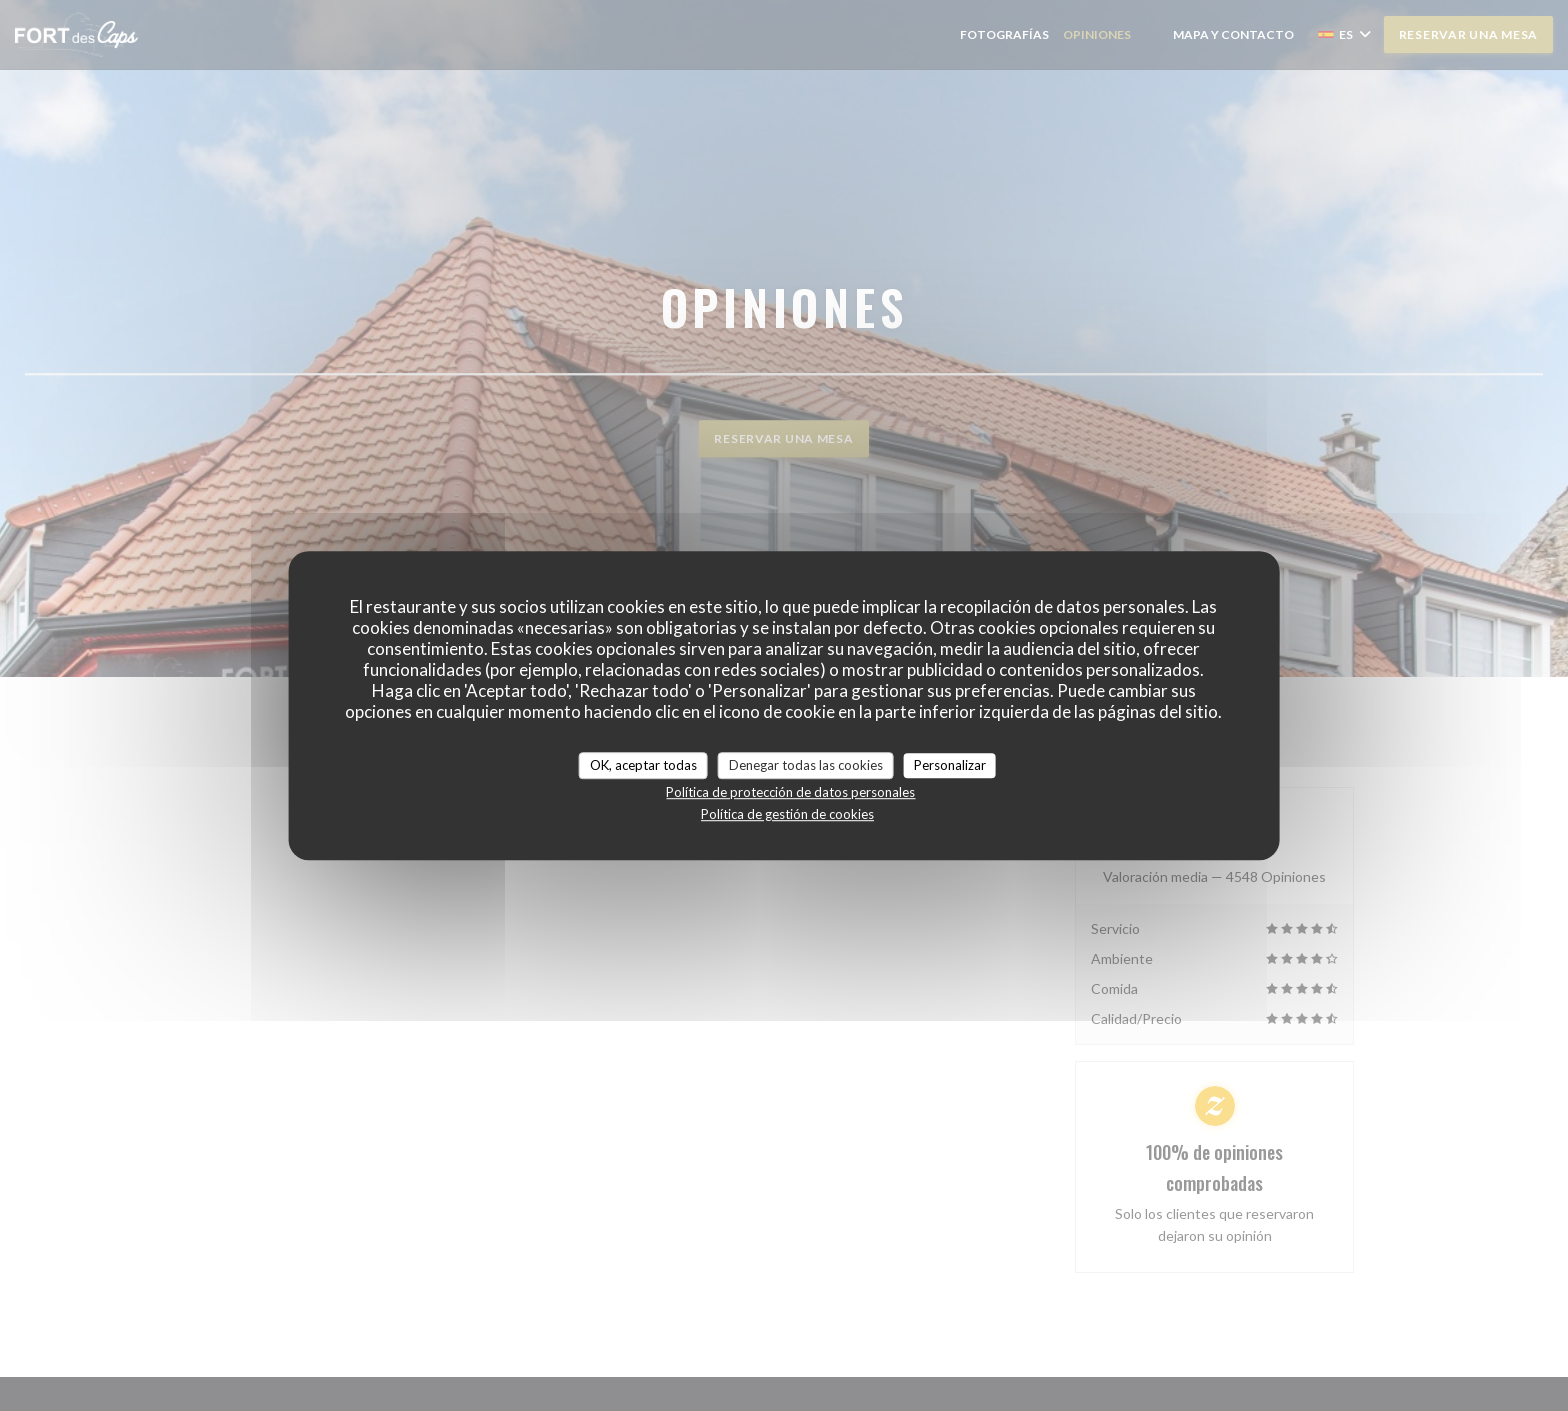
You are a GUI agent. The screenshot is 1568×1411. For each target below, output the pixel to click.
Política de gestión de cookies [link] (787, 814)
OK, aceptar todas (643, 765)
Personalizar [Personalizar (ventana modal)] (950, 765)
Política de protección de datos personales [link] (790, 792)
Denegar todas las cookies (806, 765)
